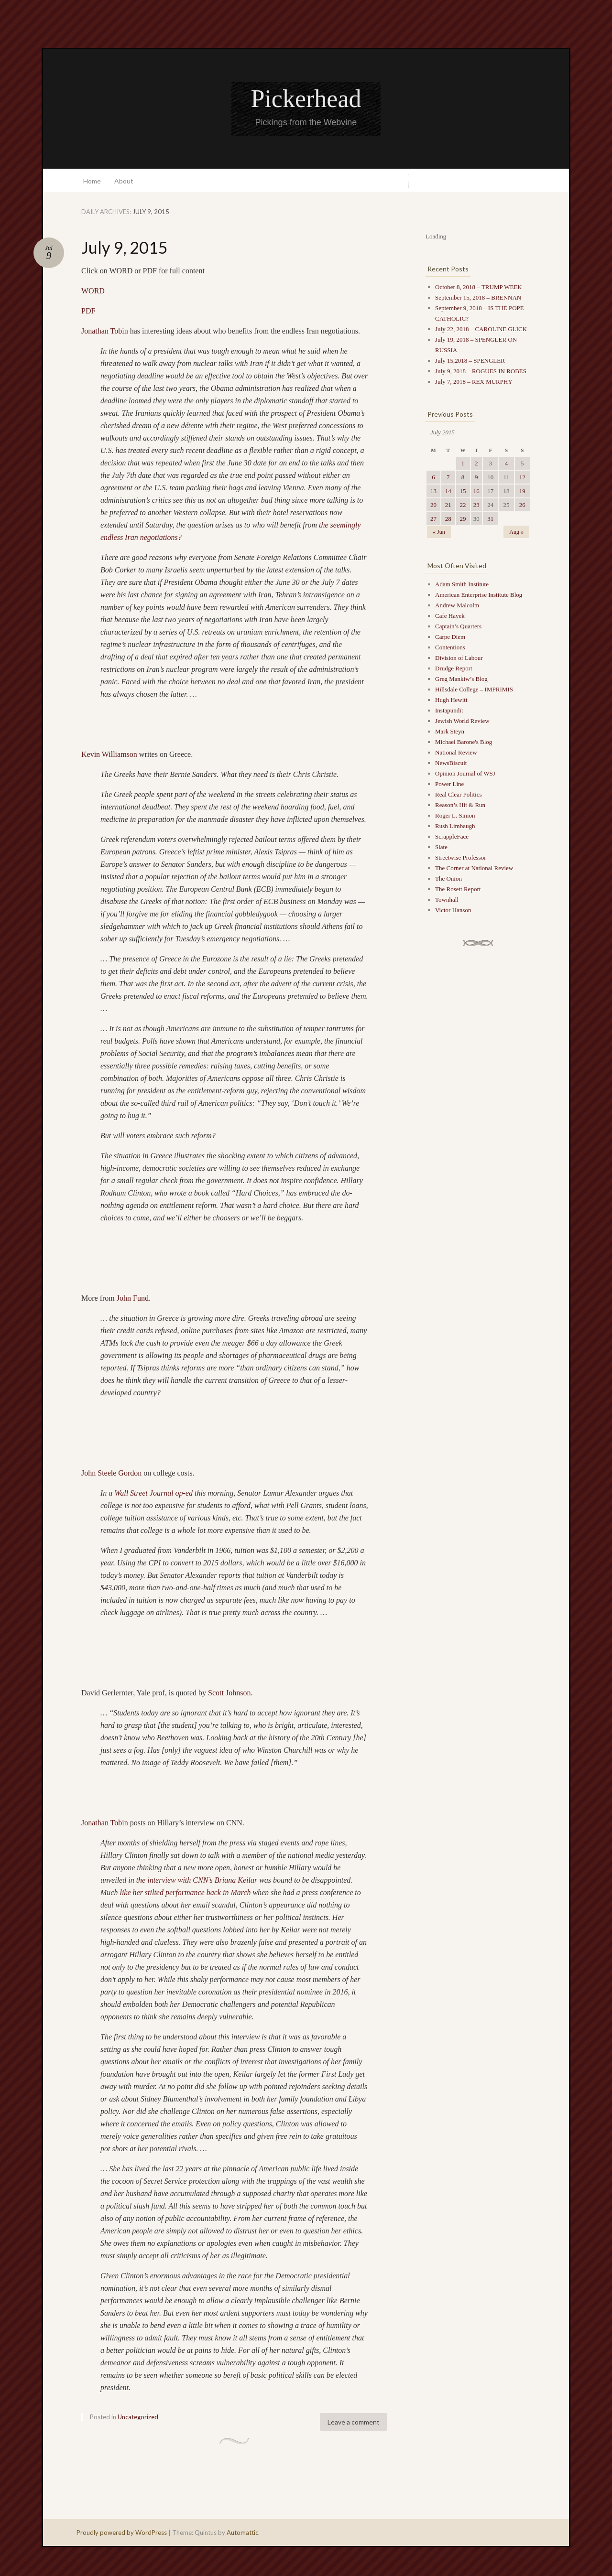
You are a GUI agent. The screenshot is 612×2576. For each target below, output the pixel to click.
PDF (88, 311)
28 (448, 518)
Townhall (447, 899)
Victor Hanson (453, 910)
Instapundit (449, 710)
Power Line (449, 783)
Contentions (450, 647)
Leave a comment (354, 2422)
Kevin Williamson (109, 754)
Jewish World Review (462, 720)
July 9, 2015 (124, 247)
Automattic (242, 2532)
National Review (456, 752)
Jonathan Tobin (104, 331)
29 (463, 518)
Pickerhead (306, 98)
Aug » (516, 531)
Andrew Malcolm (457, 605)
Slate (441, 847)
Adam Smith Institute (462, 584)
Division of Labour (459, 657)
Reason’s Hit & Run (460, 804)
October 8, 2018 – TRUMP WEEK (478, 287)
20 (433, 504)
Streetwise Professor (460, 857)
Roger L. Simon (455, 815)
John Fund (133, 1298)
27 (433, 518)
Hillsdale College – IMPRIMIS (474, 689)
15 (463, 491)
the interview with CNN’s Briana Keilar (197, 1880)
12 (522, 477)
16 (476, 491)
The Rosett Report (458, 889)
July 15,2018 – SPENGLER (470, 360)
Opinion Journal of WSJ (465, 773)
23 (476, 504)
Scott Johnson (229, 1693)
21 (448, 504)
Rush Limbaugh (455, 826)
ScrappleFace (452, 836)
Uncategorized (138, 2417)
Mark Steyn (449, 731)
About (123, 181)
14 (448, 491)
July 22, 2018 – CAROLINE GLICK (481, 329)
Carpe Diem (450, 636)
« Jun (439, 531)
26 (522, 504)
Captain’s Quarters (458, 626)
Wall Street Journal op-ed (153, 1493)
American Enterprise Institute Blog (478, 594)
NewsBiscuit (451, 762)
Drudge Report (453, 668)
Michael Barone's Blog (463, 741)
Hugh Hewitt (451, 699)
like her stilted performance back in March (185, 1892)
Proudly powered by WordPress (121, 2532)
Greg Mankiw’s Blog (461, 678)
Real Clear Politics (458, 794)
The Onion (448, 878)
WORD (93, 291)
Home (92, 181)
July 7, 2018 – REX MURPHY (474, 381)
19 (522, 491)
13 (433, 491)
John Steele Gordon (111, 1473)
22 (463, 504)
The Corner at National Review (474, 868)
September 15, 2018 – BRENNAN (478, 297)
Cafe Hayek (450, 615)
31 (490, 518)
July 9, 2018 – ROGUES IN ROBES (480, 371)
